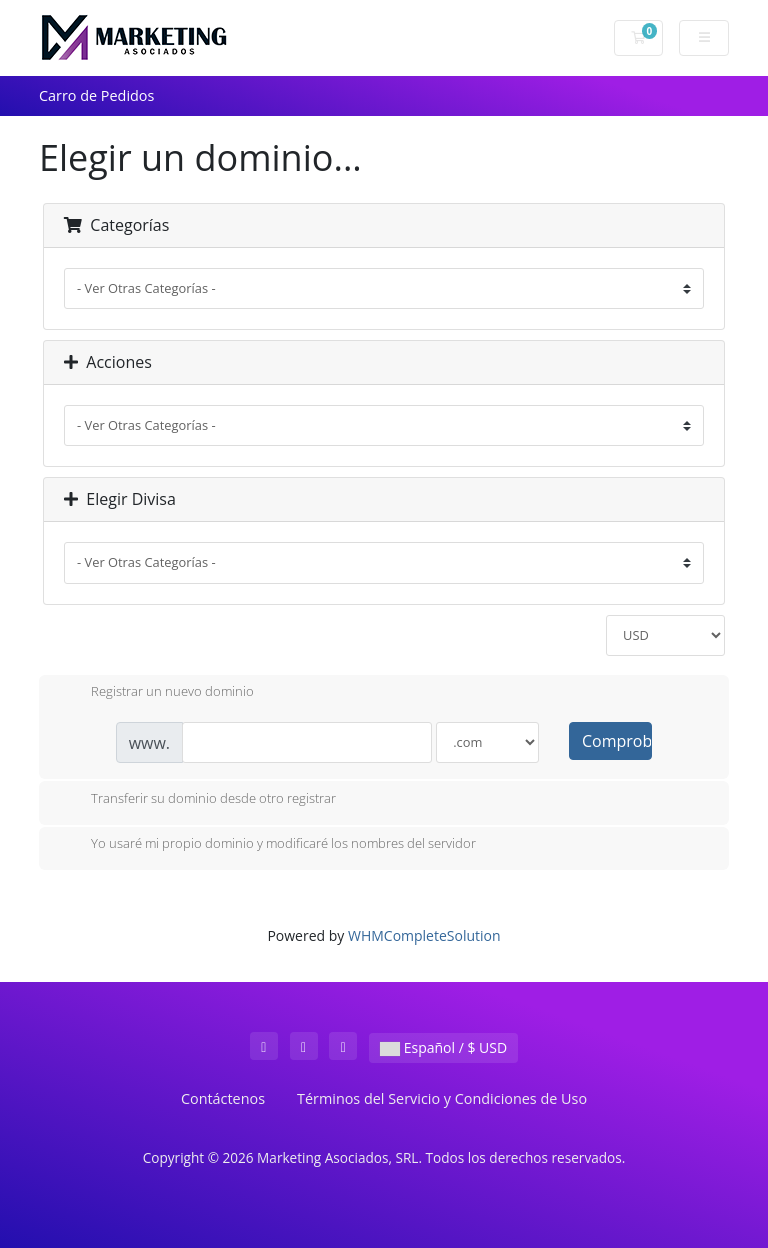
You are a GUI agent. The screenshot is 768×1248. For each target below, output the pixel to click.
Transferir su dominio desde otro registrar (197, 800)
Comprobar (617, 741)
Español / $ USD (443, 1047)
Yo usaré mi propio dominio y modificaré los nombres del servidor (267, 845)
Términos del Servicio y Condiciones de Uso (442, 1098)
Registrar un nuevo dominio (156, 693)
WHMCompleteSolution (424, 935)
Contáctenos (223, 1098)
